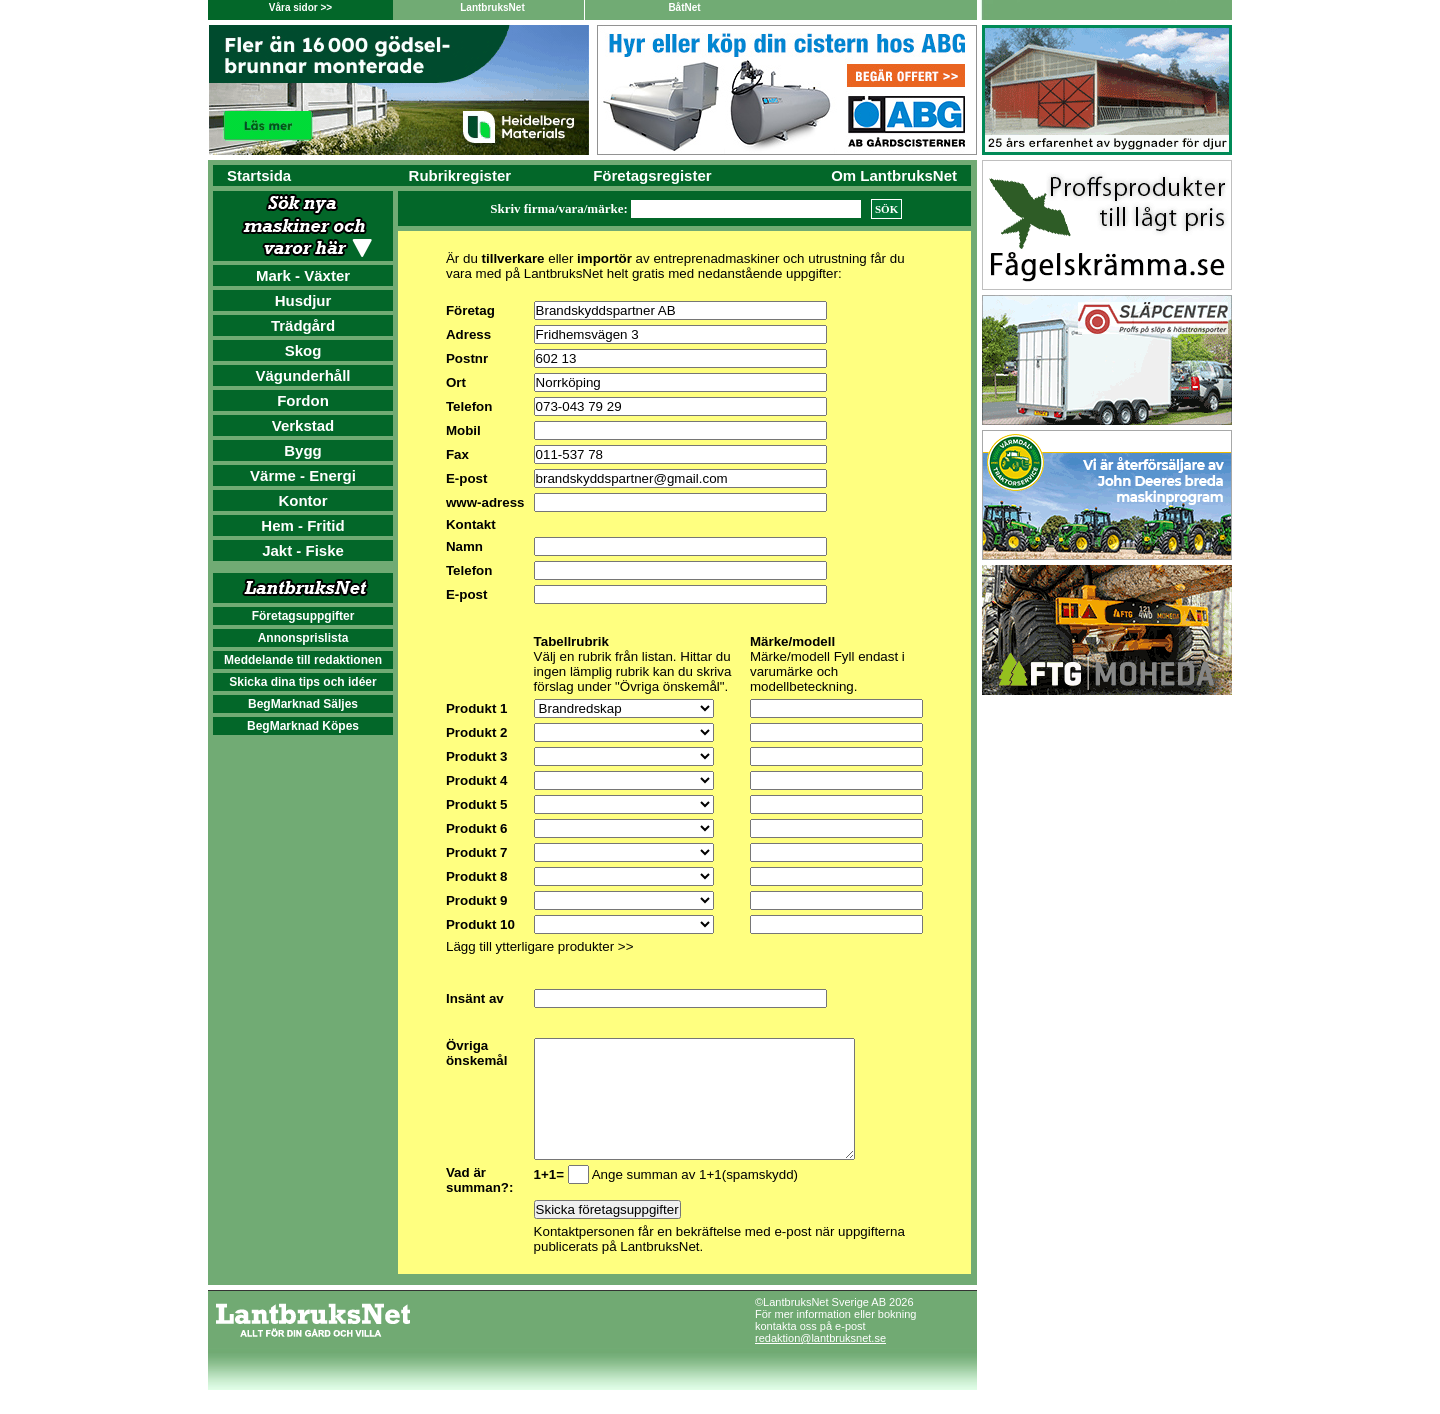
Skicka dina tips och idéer (302, 682)
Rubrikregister (460, 175)
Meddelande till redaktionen (303, 660)
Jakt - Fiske (303, 550)
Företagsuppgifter (303, 616)
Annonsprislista (303, 638)
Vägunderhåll (302, 375)
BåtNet (684, 7)
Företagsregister (652, 175)
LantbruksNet (492, 7)
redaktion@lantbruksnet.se (820, 1362)
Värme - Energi (303, 475)
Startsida (259, 175)
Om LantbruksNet (894, 175)
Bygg (303, 450)
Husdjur (303, 300)
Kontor (302, 500)
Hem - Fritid (302, 525)
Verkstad (303, 425)
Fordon (303, 400)
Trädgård (303, 325)
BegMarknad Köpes (303, 726)
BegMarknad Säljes (303, 704)
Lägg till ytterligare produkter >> (539, 946)
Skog (303, 350)
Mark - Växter (303, 275)
